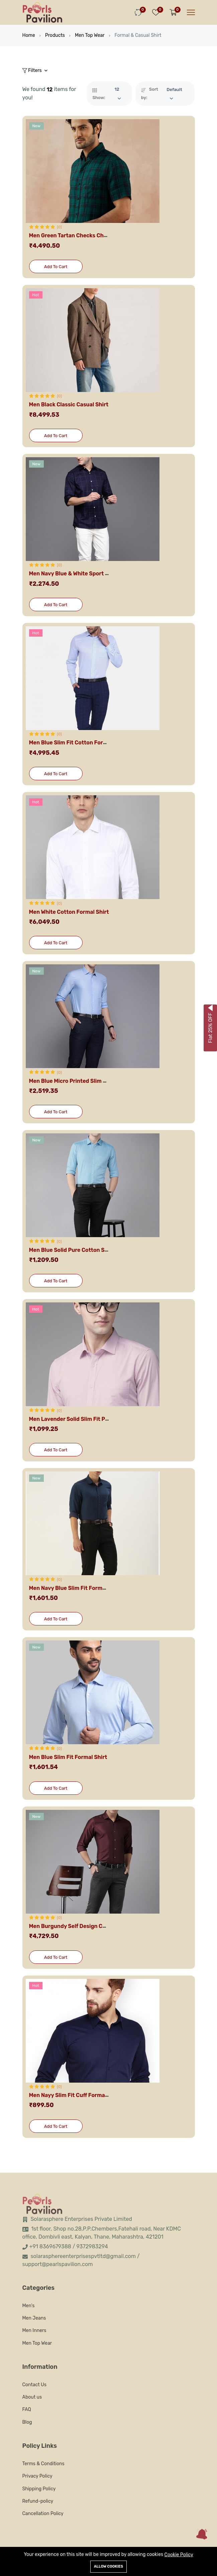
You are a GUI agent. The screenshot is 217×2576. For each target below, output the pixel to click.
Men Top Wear (90, 35)
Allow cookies (108, 2566)
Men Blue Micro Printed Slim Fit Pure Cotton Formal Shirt (103, 1081)
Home (28, 35)
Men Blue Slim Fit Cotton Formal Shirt (78, 743)
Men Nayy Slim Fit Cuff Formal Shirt (75, 2095)
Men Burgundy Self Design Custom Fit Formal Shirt (95, 1926)
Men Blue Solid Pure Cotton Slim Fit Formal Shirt (91, 1250)
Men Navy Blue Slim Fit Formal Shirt (75, 1588)
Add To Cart (56, 266)
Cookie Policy (179, 2555)
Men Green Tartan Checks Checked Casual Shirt (90, 236)
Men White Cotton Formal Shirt (69, 912)
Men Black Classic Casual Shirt (69, 405)
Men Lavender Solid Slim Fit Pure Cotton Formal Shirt (98, 1419)
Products (55, 35)
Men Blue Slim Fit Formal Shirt (68, 1757)
